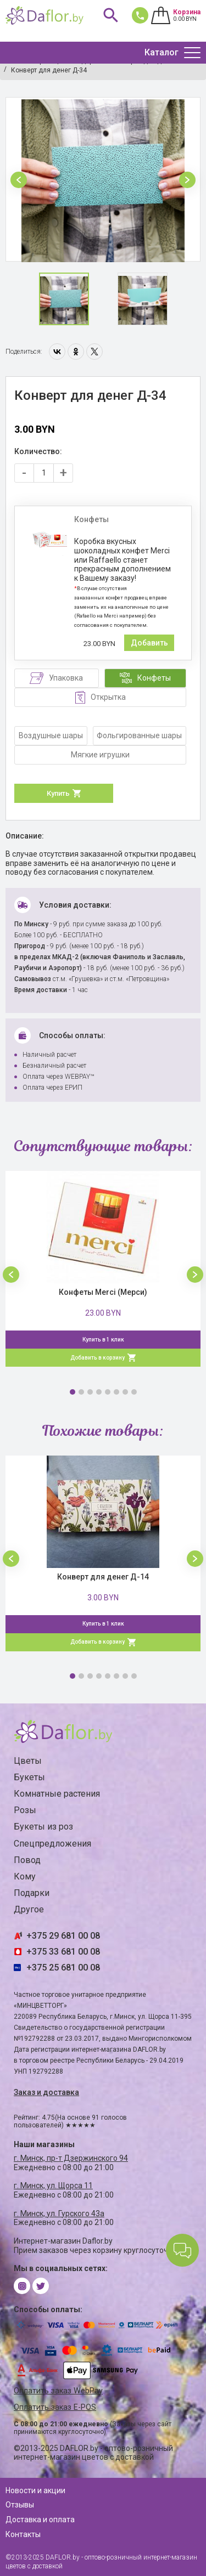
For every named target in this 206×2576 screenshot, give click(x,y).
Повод (27, 1860)
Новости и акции (35, 2490)
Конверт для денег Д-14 (103, 1576)
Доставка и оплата (40, 2519)
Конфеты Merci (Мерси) (103, 1292)
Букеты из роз (43, 1826)
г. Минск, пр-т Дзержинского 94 (71, 2158)
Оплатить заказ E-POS (55, 2407)
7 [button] (125, 1392)
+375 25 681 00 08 (63, 1967)
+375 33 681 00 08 (63, 1951)
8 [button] (134, 1392)
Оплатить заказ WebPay (58, 2391)
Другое (29, 1909)
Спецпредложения (52, 1843)
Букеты (29, 1777)
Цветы (28, 1761)
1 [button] (72, 1392)
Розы (25, 1810)
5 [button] (107, 1392)
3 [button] (90, 1392)
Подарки (31, 1893)
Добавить (149, 642)
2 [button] (81, 1392)
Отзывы (19, 2504)
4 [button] (99, 1392)
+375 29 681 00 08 (63, 1935)
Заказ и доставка (46, 2092)
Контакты (23, 2534)
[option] (103, 180)
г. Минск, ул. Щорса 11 (53, 2185)
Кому (25, 1876)
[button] (18, 180)
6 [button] (116, 1392)
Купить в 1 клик (103, 1340)
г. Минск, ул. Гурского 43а (59, 2213)
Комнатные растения (57, 1793)
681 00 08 (138, 15)
